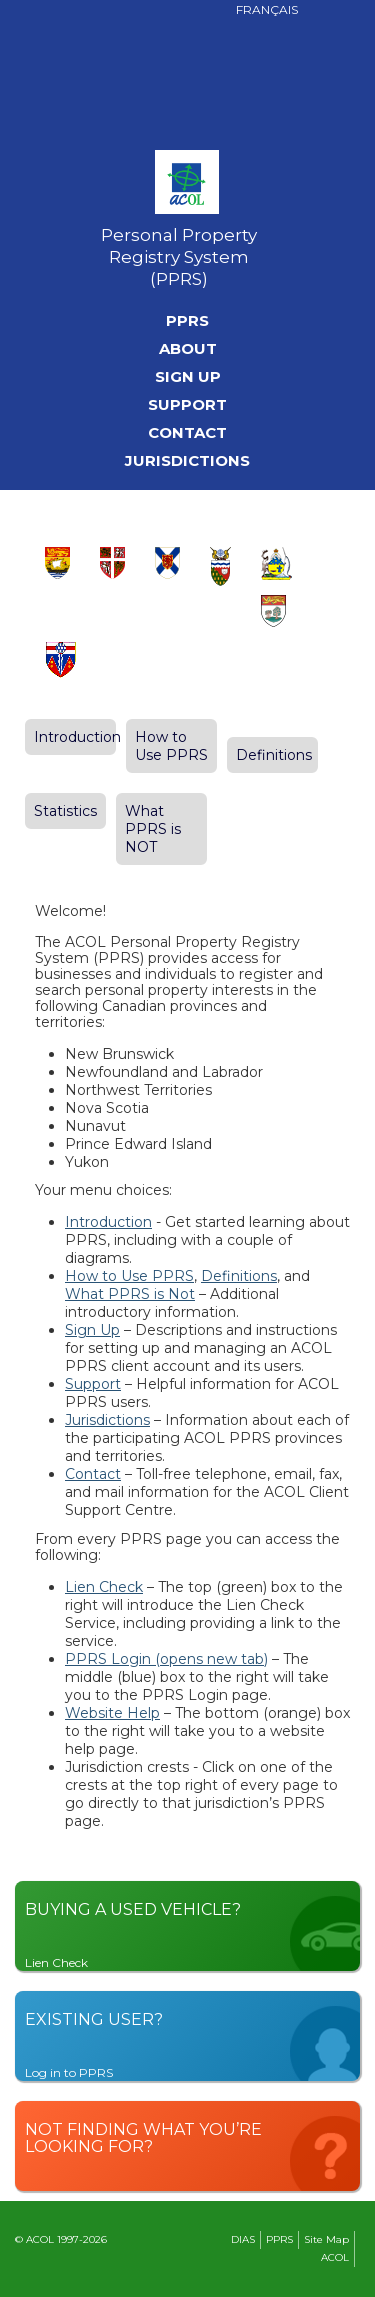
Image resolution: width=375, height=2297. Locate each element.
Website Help (112, 1713)
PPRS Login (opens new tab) (166, 1659)
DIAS (243, 2239)
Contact (187, 433)
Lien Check (104, 1587)
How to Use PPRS (171, 746)
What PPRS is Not (130, 1294)
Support (187, 405)
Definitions (274, 755)
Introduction (77, 737)
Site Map (326, 2239)
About (188, 349)
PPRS (187, 321)
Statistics (65, 811)
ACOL (335, 2257)
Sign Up (188, 377)
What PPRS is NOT (153, 829)
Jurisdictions (187, 461)
